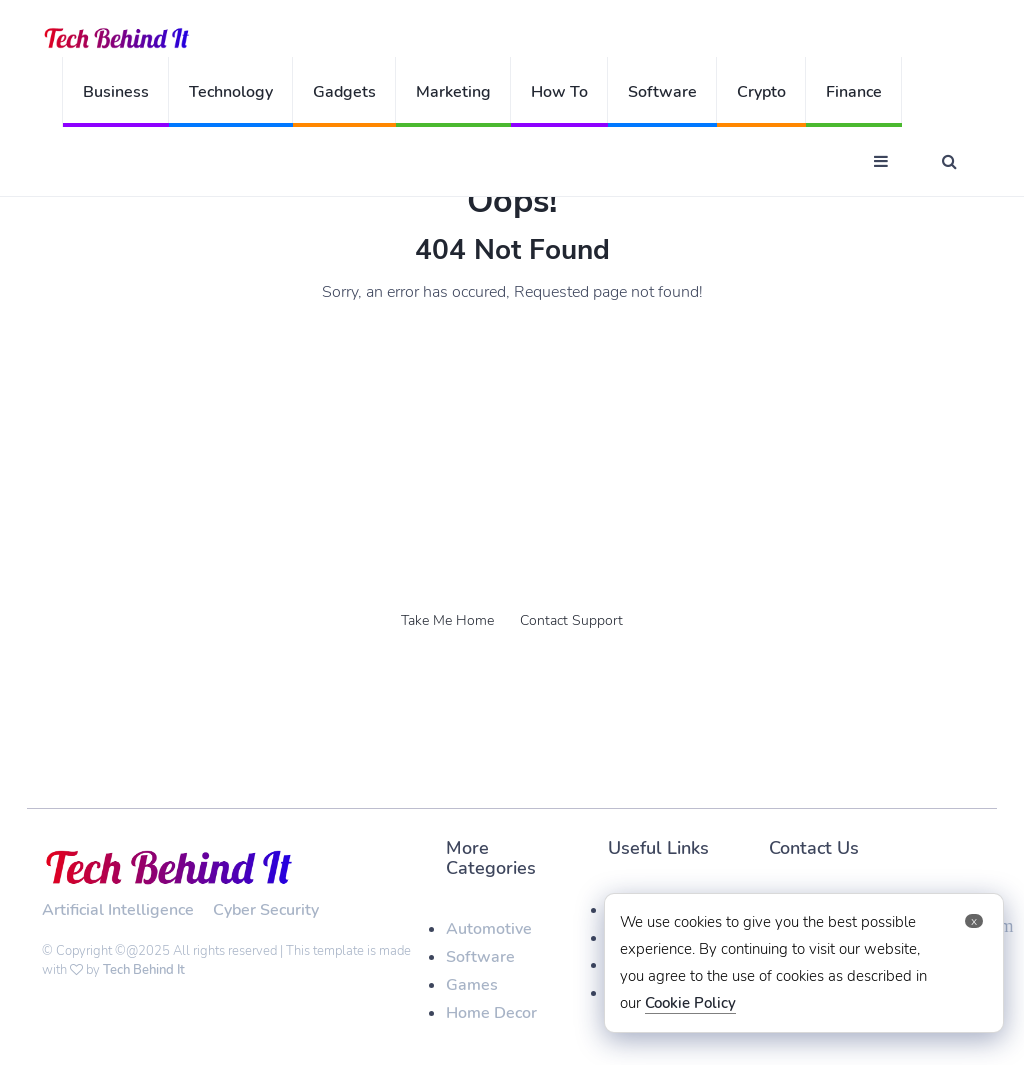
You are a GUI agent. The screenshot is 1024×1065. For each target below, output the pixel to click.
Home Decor (491, 1013)
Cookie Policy (690, 1003)
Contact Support (571, 620)
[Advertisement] (512, 454)
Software (662, 92)
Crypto (761, 92)
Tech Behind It (144, 970)
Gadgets (344, 92)
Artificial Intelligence (118, 910)
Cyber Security (266, 910)
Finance (854, 92)
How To (559, 92)
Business (116, 92)
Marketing (453, 92)
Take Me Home (447, 620)
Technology (231, 92)
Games (472, 985)
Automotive (489, 929)
